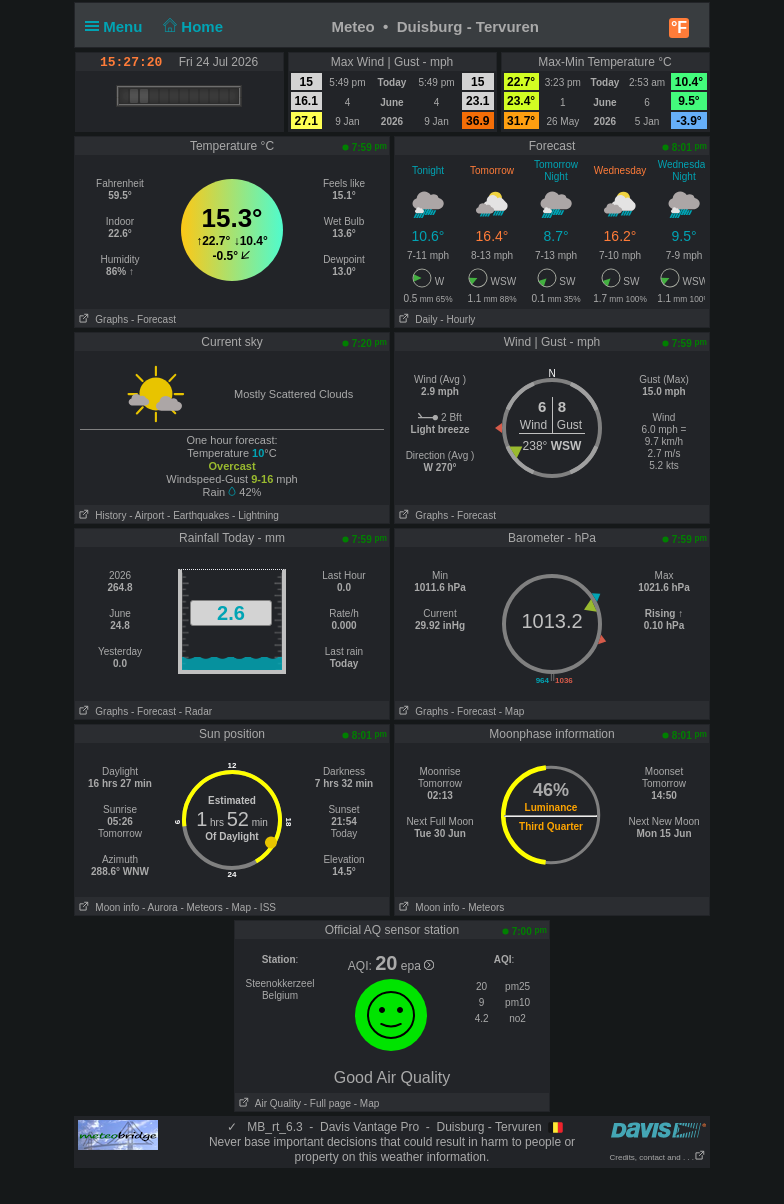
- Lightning (255, 515)
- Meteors (201, 907)
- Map (512, 711)
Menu (118, 26)
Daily (416, 319)
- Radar (195, 711)
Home (191, 26)
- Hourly (457, 319)
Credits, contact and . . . (658, 1157)
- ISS (265, 907)
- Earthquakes (198, 515)
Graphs (101, 319)
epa (417, 966)
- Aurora (160, 907)
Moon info (107, 907)
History (100, 515)
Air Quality (268, 1103)
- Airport (146, 515)
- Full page (327, 1103)
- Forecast (153, 319)
